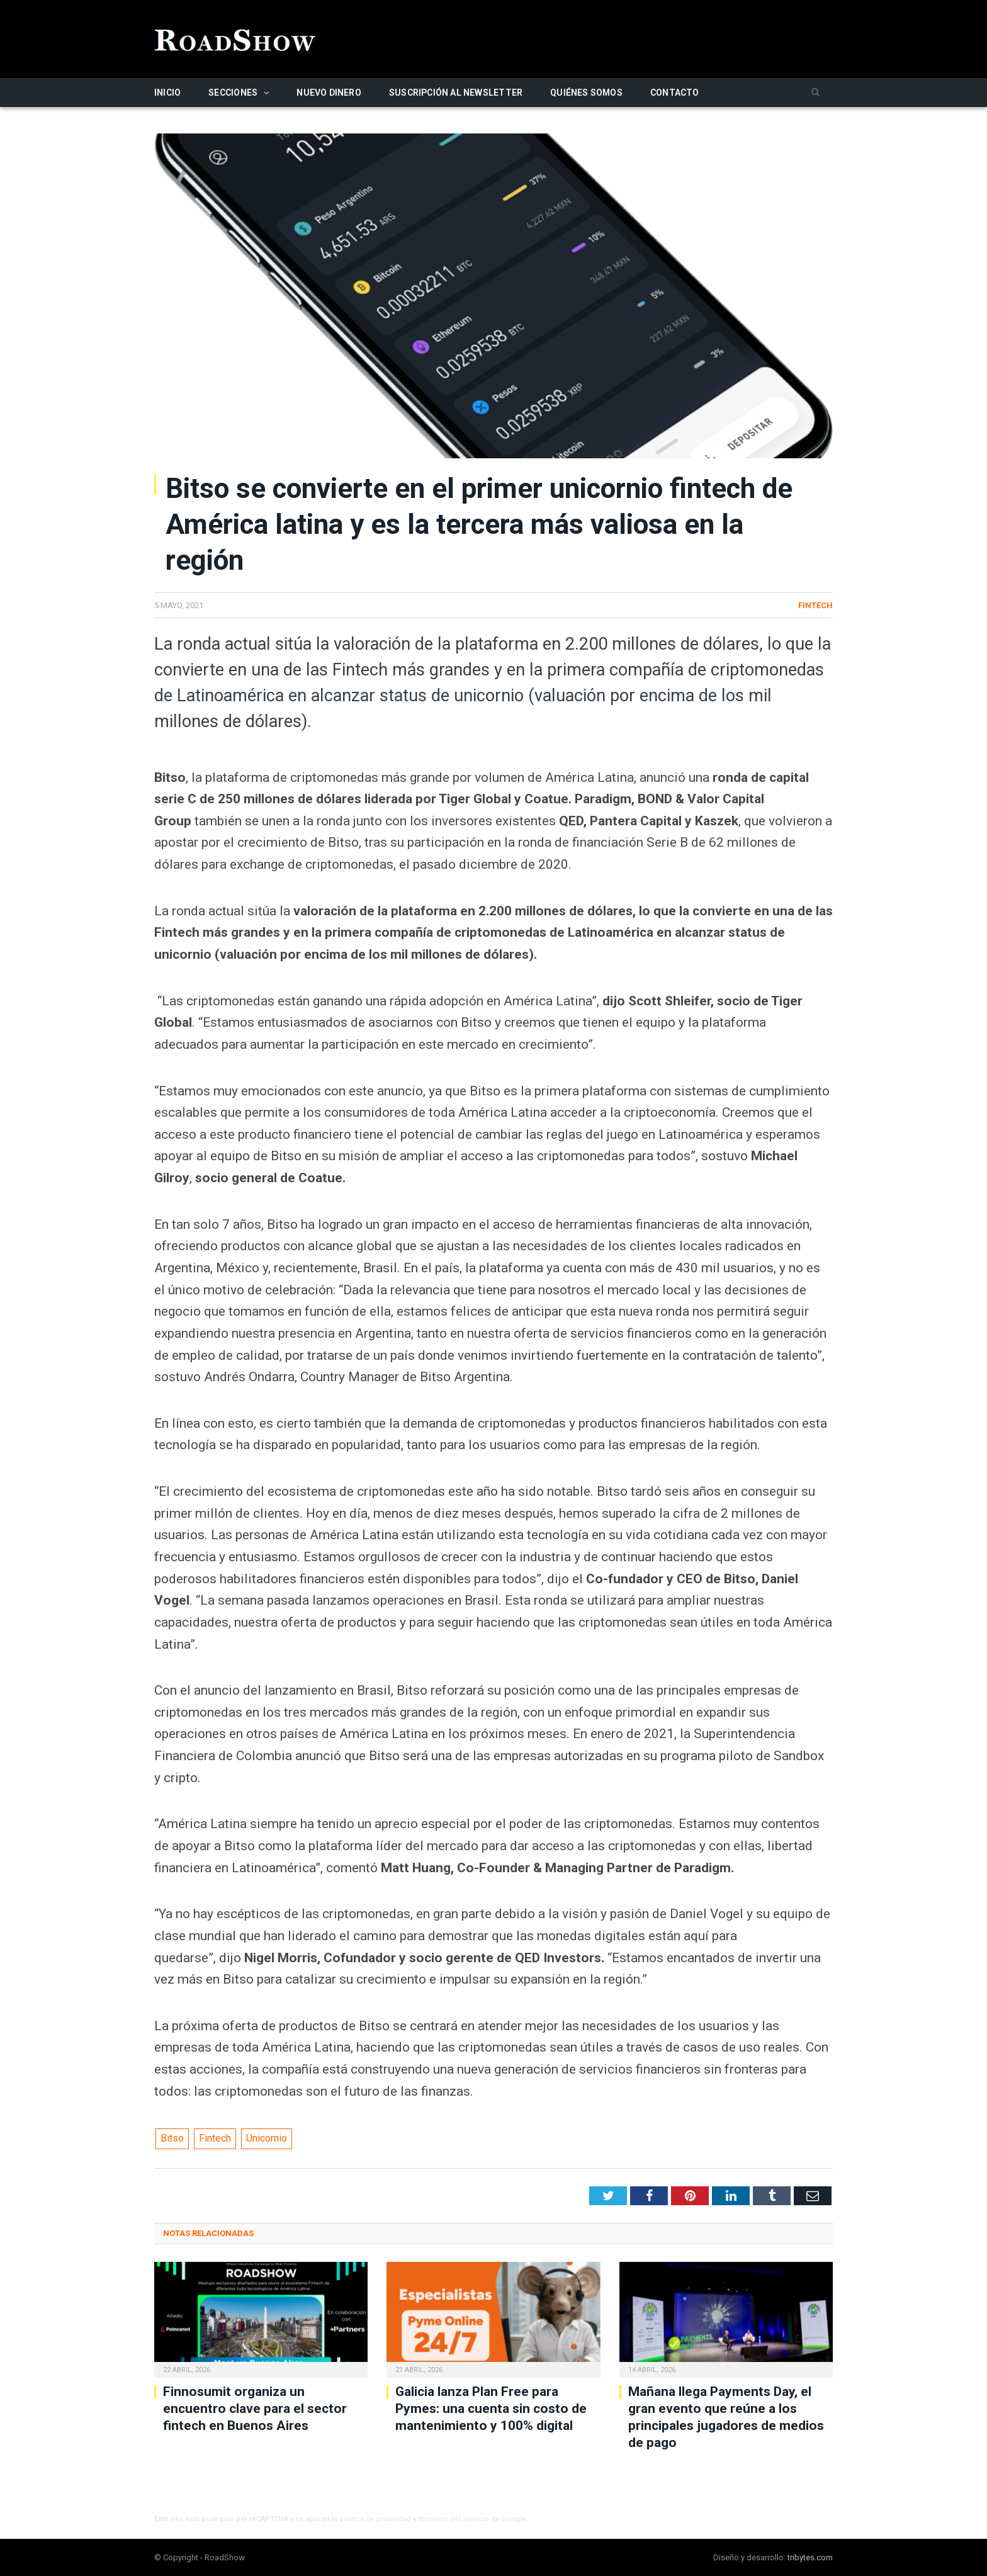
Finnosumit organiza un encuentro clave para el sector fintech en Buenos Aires (255, 2409)
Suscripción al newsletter (455, 93)
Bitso (172, 2138)
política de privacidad (375, 2519)
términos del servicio (453, 2519)
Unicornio (266, 2138)
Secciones (232, 93)
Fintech (815, 605)
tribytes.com (810, 2557)
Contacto (674, 93)
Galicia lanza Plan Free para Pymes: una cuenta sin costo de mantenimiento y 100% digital (491, 2409)
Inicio (167, 93)
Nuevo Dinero (328, 93)
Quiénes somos (586, 93)
